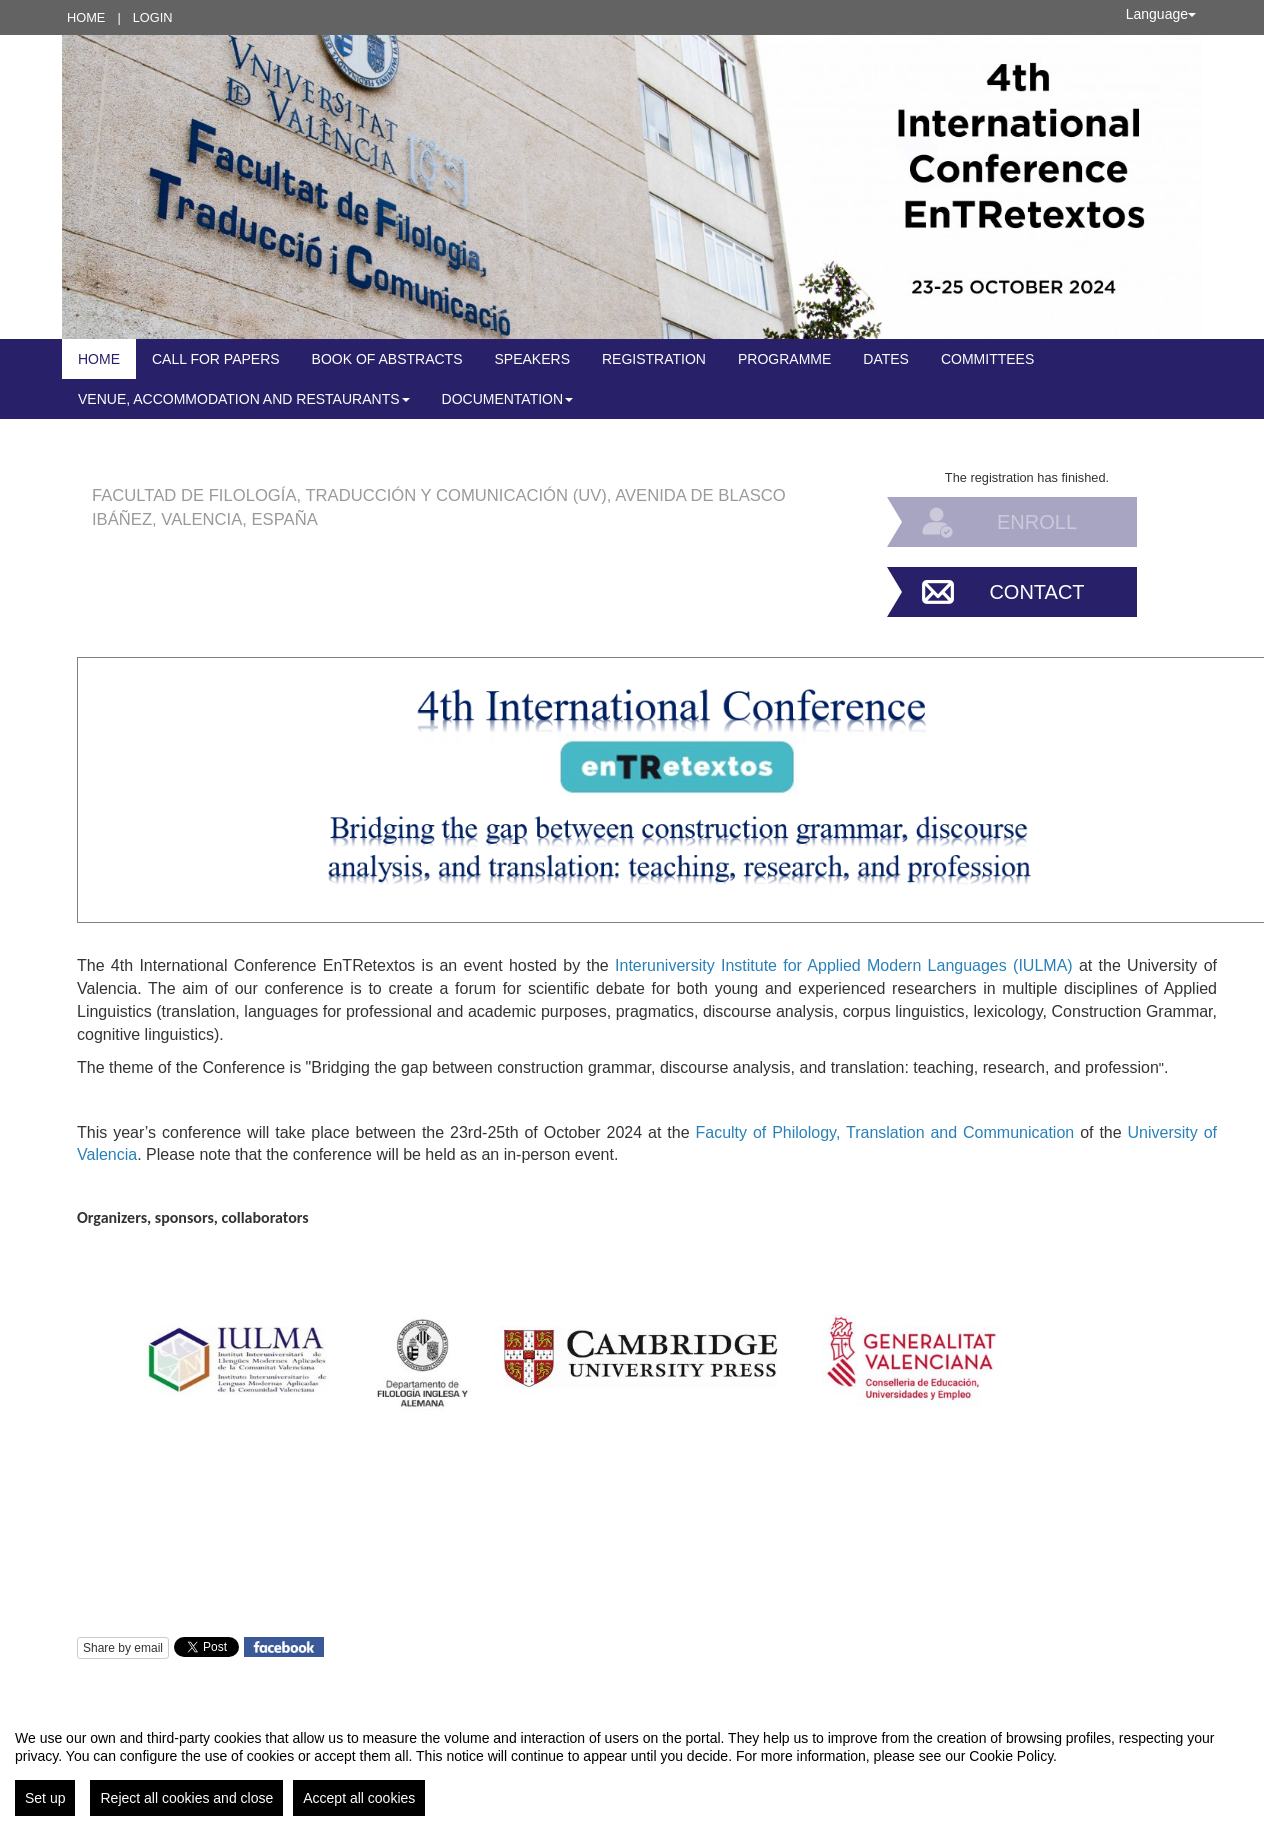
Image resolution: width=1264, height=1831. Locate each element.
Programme (784, 359)
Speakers (532, 359)
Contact (1036, 592)
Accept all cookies (359, 1798)
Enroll (1037, 522)
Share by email (123, 1648)
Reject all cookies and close (186, 1798)
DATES (886, 359)
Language (1161, 14)
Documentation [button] (508, 399)
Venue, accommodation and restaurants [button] (244, 399)
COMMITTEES (987, 359)
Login (153, 17)
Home (86, 17)
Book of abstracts (387, 359)
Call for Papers (216, 359)
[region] (632, 1765)
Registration (654, 359)
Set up (45, 1798)
